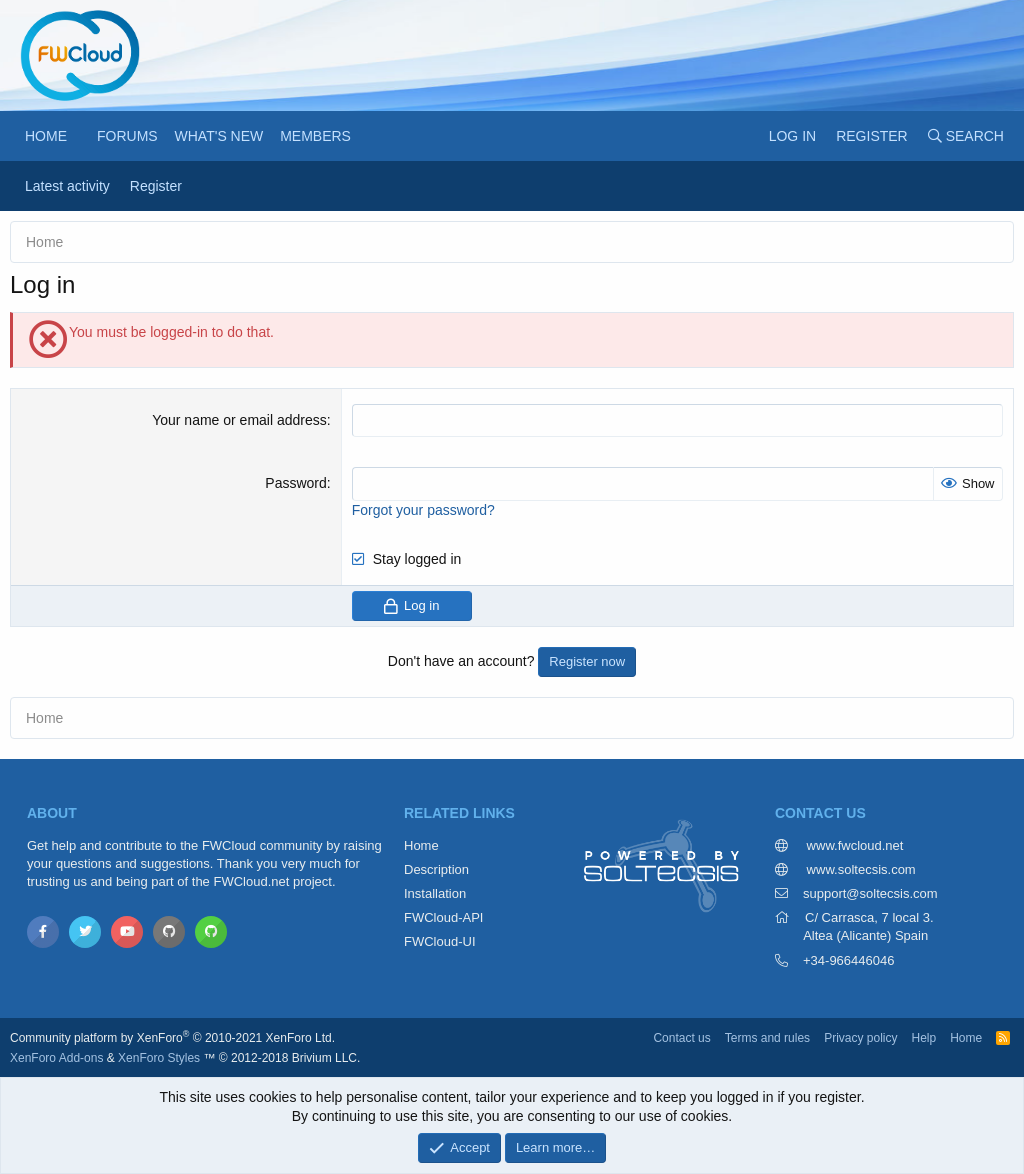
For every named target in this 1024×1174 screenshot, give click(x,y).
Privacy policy (860, 1038)
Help (923, 1038)
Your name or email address (239, 420)
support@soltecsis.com (870, 893)
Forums (127, 136)
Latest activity (67, 186)
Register (156, 186)
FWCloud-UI (440, 941)
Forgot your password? (423, 510)
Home (46, 136)
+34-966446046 (848, 960)
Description (436, 869)
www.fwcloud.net (853, 845)
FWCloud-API (443, 917)
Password (295, 483)
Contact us (681, 1038)
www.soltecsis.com (859, 869)
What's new (219, 136)
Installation (435, 893)
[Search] (966, 136)
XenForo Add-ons (56, 1058)
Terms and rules (767, 1038)
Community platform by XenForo (172, 1038)
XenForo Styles (159, 1058)
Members (315, 136)
